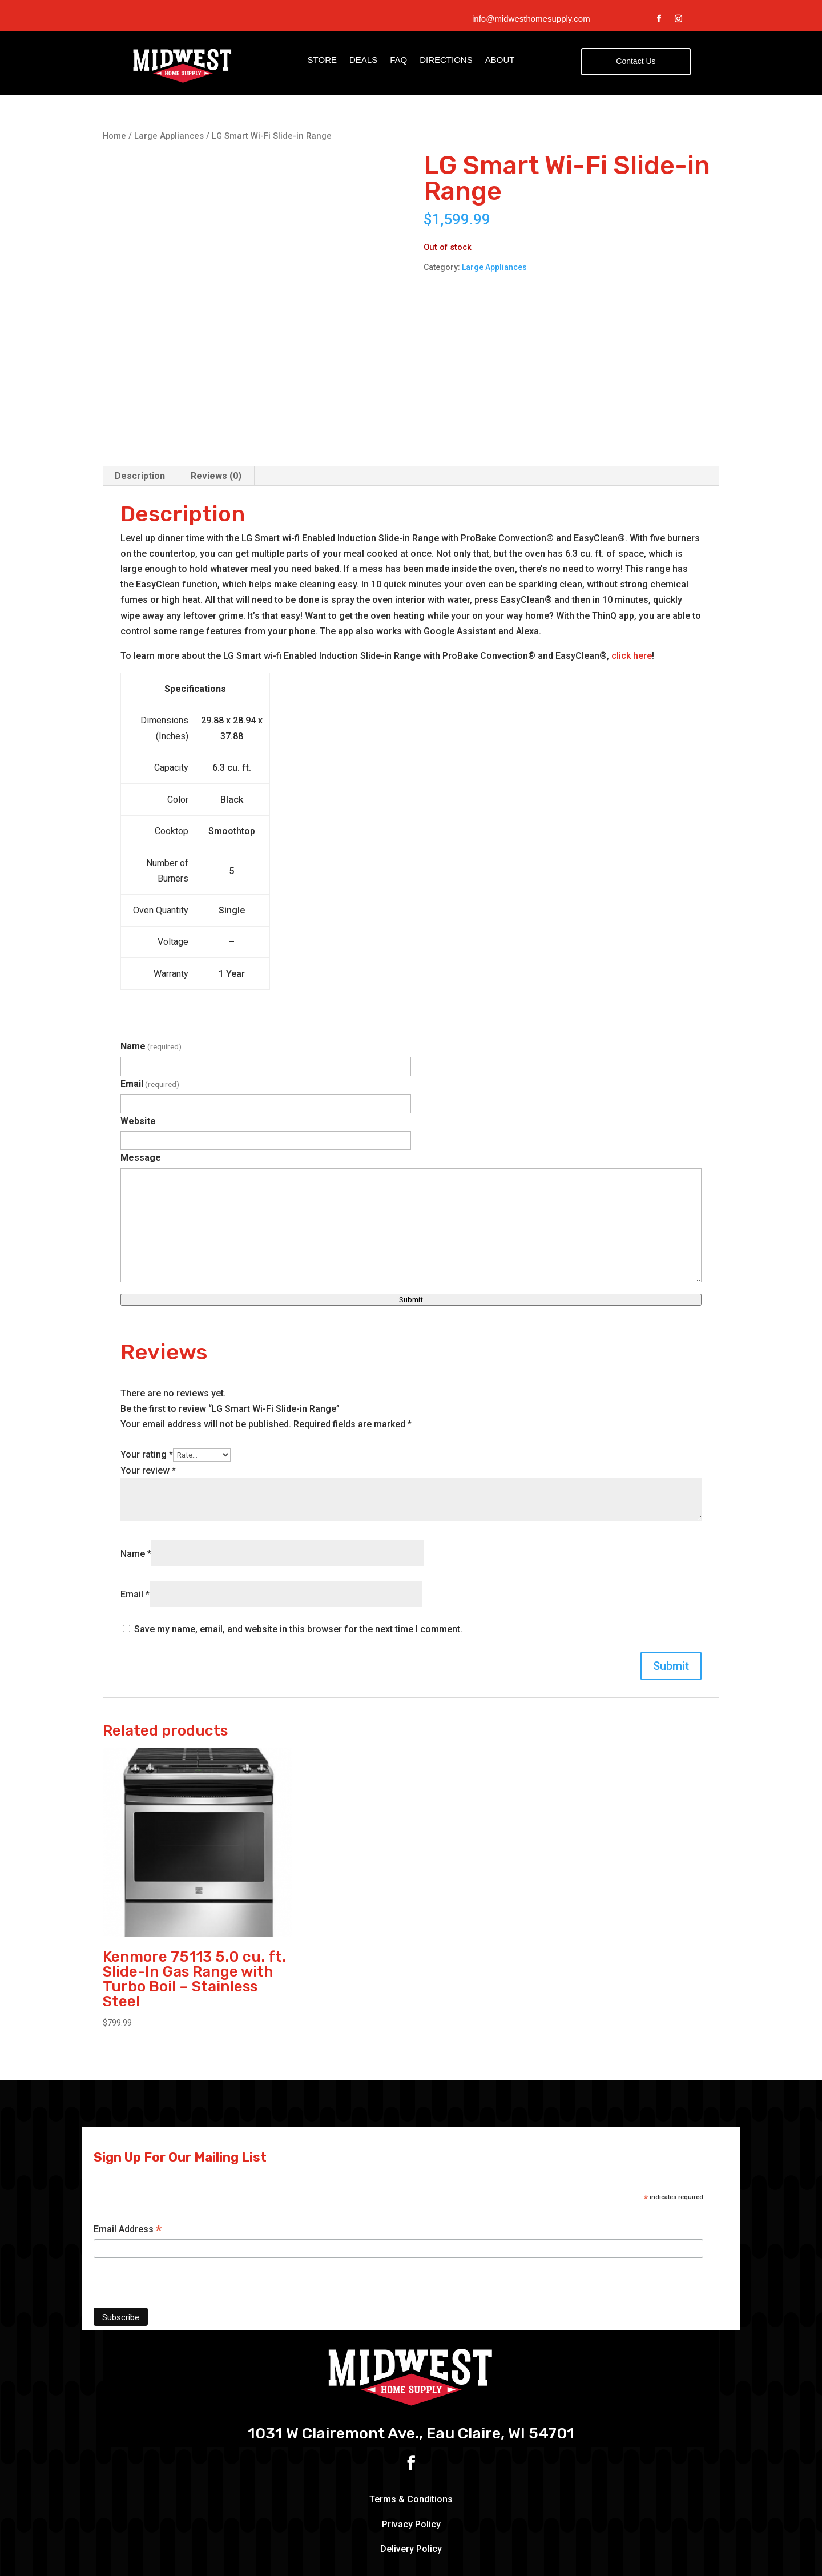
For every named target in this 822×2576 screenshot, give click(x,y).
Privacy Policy (411, 2424)
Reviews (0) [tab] (216, 376)
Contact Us (635, 61)
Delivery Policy (411, 2449)
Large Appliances (169, 136)
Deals (363, 60)
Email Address (128, 2130)
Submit (411, 1200)
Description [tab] (140, 376)
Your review (148, 1370)
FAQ (398, 60)
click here (631, 555)
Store (322, 60)
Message (140, 1058)
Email (149, 984)
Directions (446, 60)
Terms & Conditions (411, 2399)
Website (138, 1021)
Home (114, 136)
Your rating (146, 1355)
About (500, 60)
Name (151, 946)
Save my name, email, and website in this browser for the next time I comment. (298, 1529)
